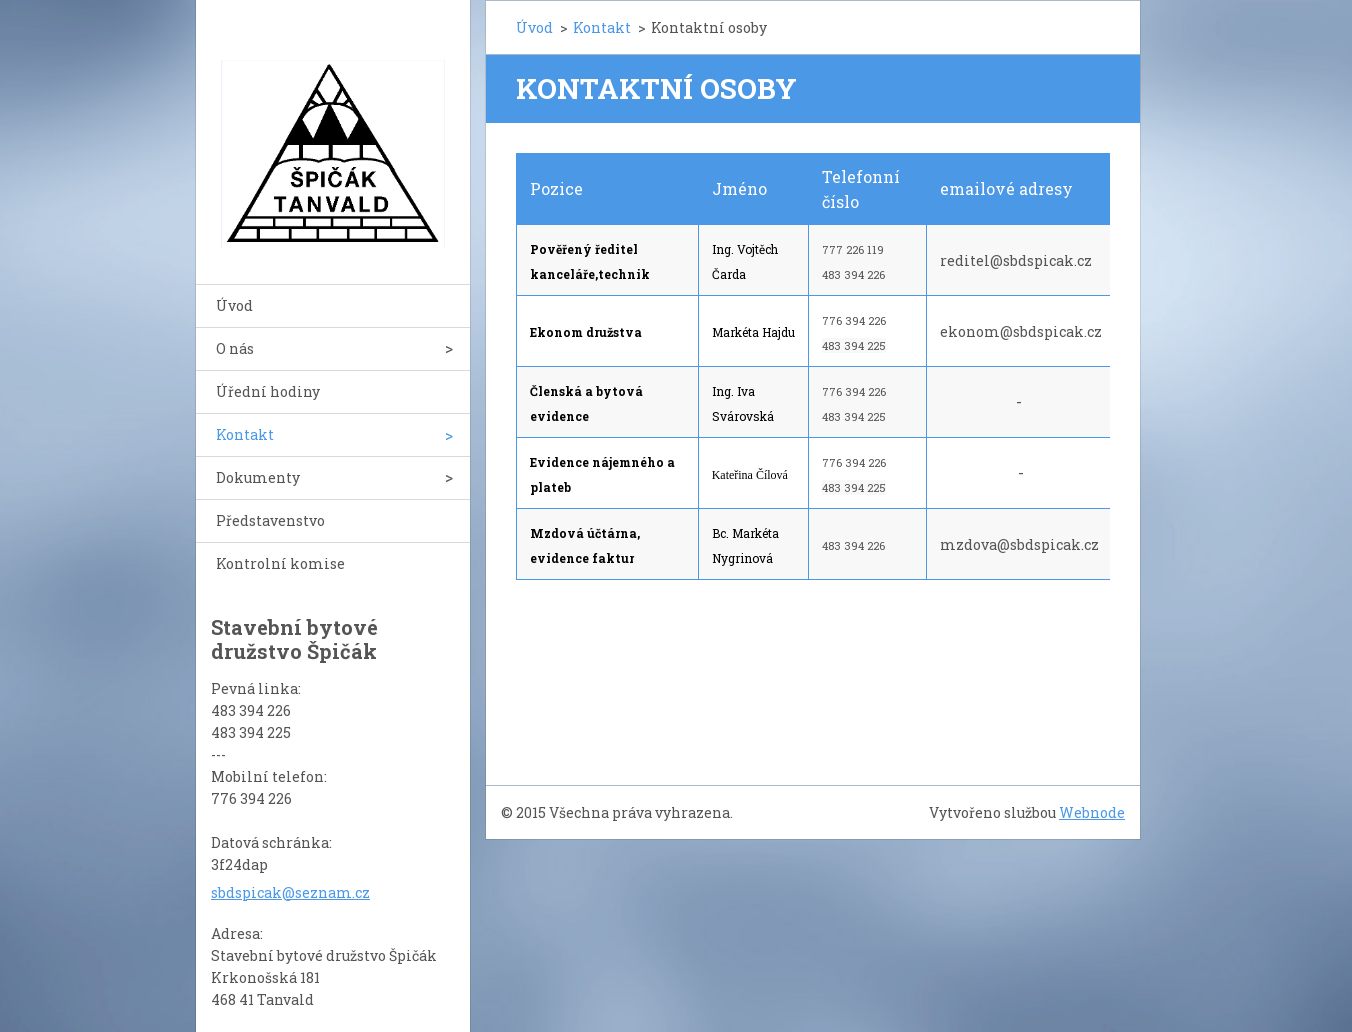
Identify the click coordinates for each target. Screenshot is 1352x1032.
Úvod (234, 305)
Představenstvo (270, 520)
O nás (235, 348)
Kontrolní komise (280, 563)
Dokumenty (258, 477)
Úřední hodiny (268, 391)
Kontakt (245, 434)
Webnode (1092, 812)
